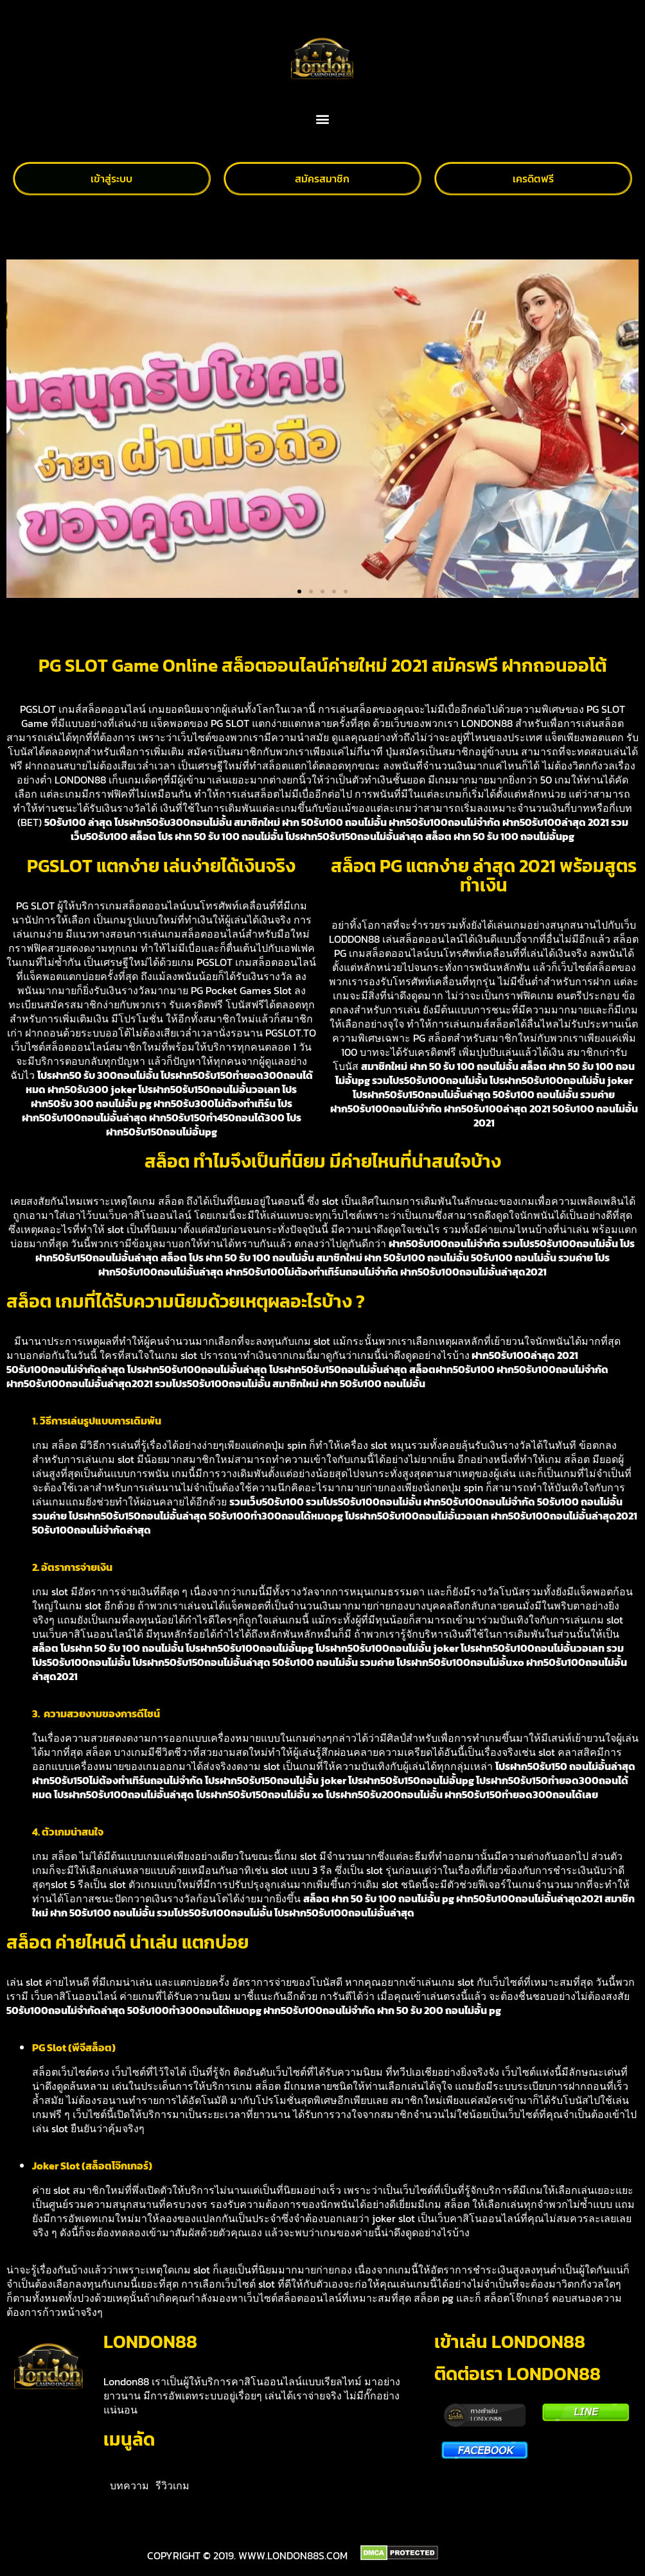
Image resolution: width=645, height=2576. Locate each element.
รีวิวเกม (172, 2485)
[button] (322, 119)
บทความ (129, 2485)
